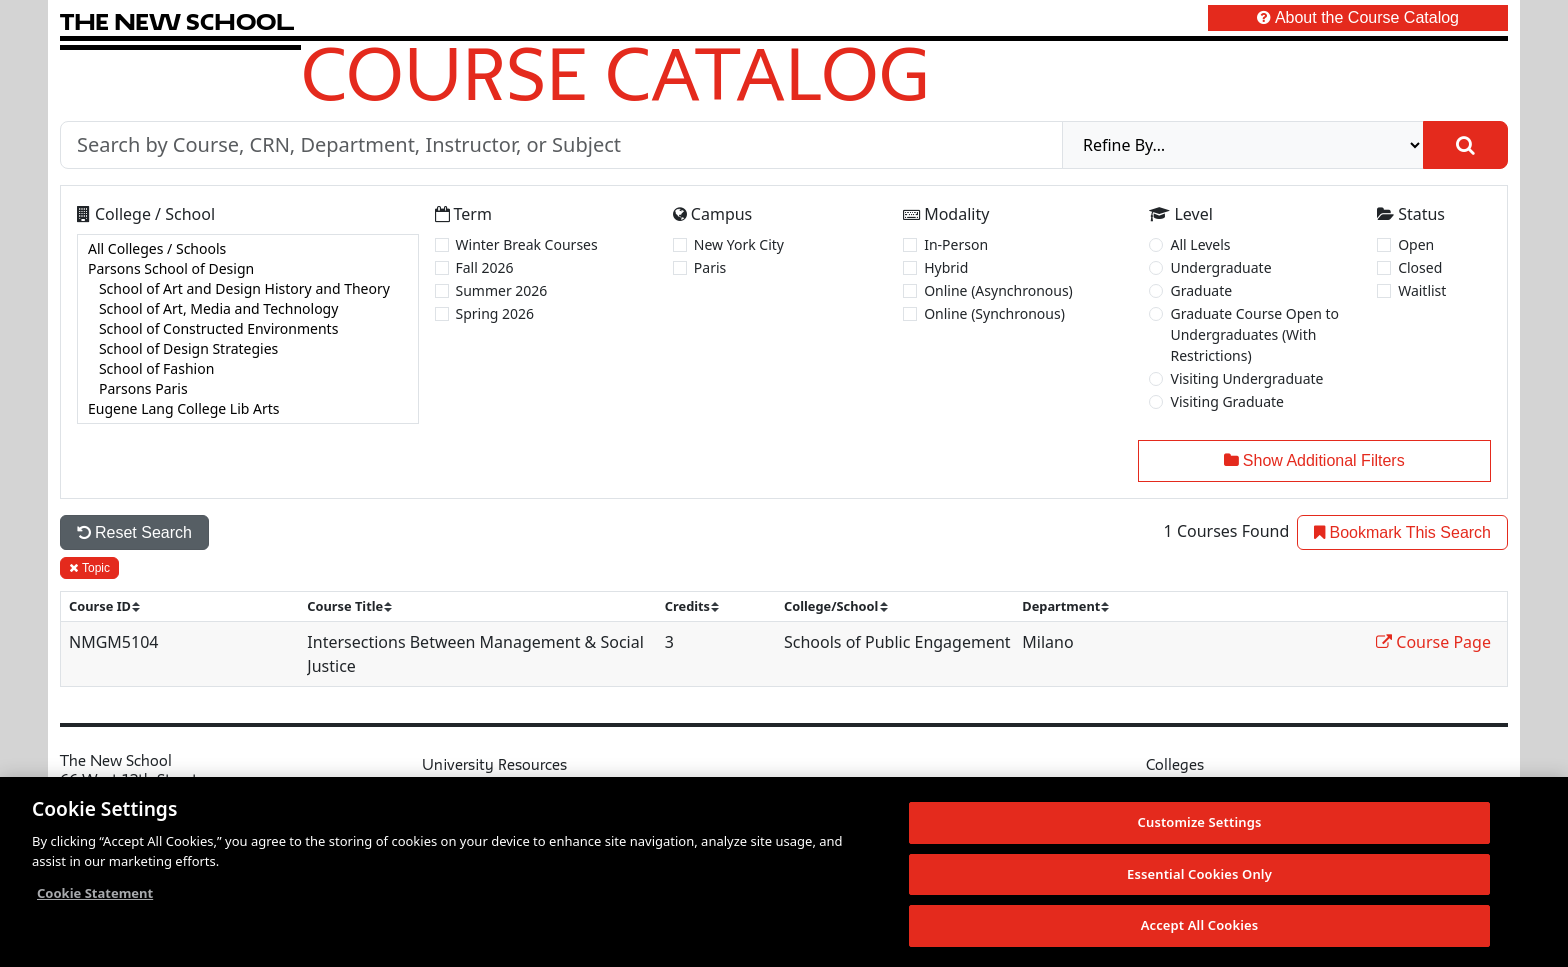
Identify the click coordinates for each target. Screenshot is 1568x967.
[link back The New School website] (177, 21)
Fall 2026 (485, 267)
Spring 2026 (495, 313)
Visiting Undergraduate (1246, 378)
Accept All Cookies (1200, 925)
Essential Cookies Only (1199, 874)
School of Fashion (248, 369)
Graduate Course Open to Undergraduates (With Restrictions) (1254, 334)
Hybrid (946, 267)
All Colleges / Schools (248, 249)
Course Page (1433, 642)
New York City (739, 244)
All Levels (1200, 244)
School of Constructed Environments (248, 329)
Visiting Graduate (1227, 401)
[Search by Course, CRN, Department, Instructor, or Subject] (561, 145)
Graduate (1201, 290)
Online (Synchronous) (994, 313)
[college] (248, 329)
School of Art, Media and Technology (248, 309)
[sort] (113, 606)
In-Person (956, 244)
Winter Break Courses (527, 244)
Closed (1420, 267)
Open (1416, 244)
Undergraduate (1220, 267)
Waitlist (1422, 290)
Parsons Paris (248, 389)
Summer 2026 (502, 290)
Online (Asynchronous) (998, 290)
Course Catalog (615, 73)
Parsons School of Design (248, 269)
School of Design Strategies (248, 349)
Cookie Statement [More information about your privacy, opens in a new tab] (95, 893)
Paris (710, 267)
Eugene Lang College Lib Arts (248, 409)
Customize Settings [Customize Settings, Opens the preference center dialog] (1200, 822)
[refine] (1243, 145)
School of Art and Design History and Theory (248, 289)
